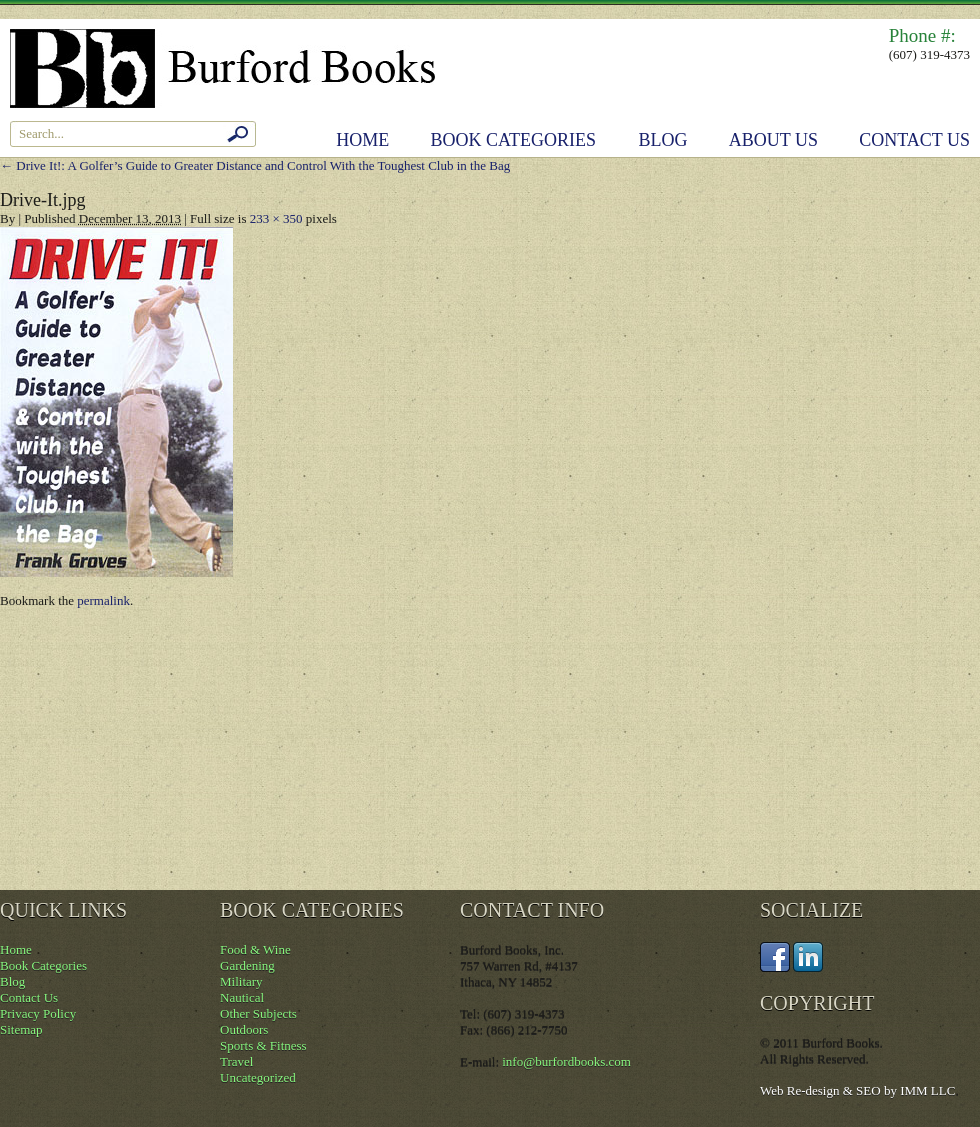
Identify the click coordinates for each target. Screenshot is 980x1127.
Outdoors (244, 1029)
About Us (773, 140)
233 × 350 (276, 218)
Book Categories (514, 140)
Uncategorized (258, 1077)
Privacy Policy (38, 1013)
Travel (236, 1061)
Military (241, 981)
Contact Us (914, 140)
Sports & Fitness (263, 1045)
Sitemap (21, 1029)
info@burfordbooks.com (566, 1061)
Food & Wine (255, 949)
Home (362, 140)
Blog (663, 140)
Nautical (242, 997)
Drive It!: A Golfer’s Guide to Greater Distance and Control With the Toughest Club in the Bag (255, 165)
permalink (103, 600)
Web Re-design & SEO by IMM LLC (857, 1090)
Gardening (247, 965)
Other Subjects (258, 1013)
